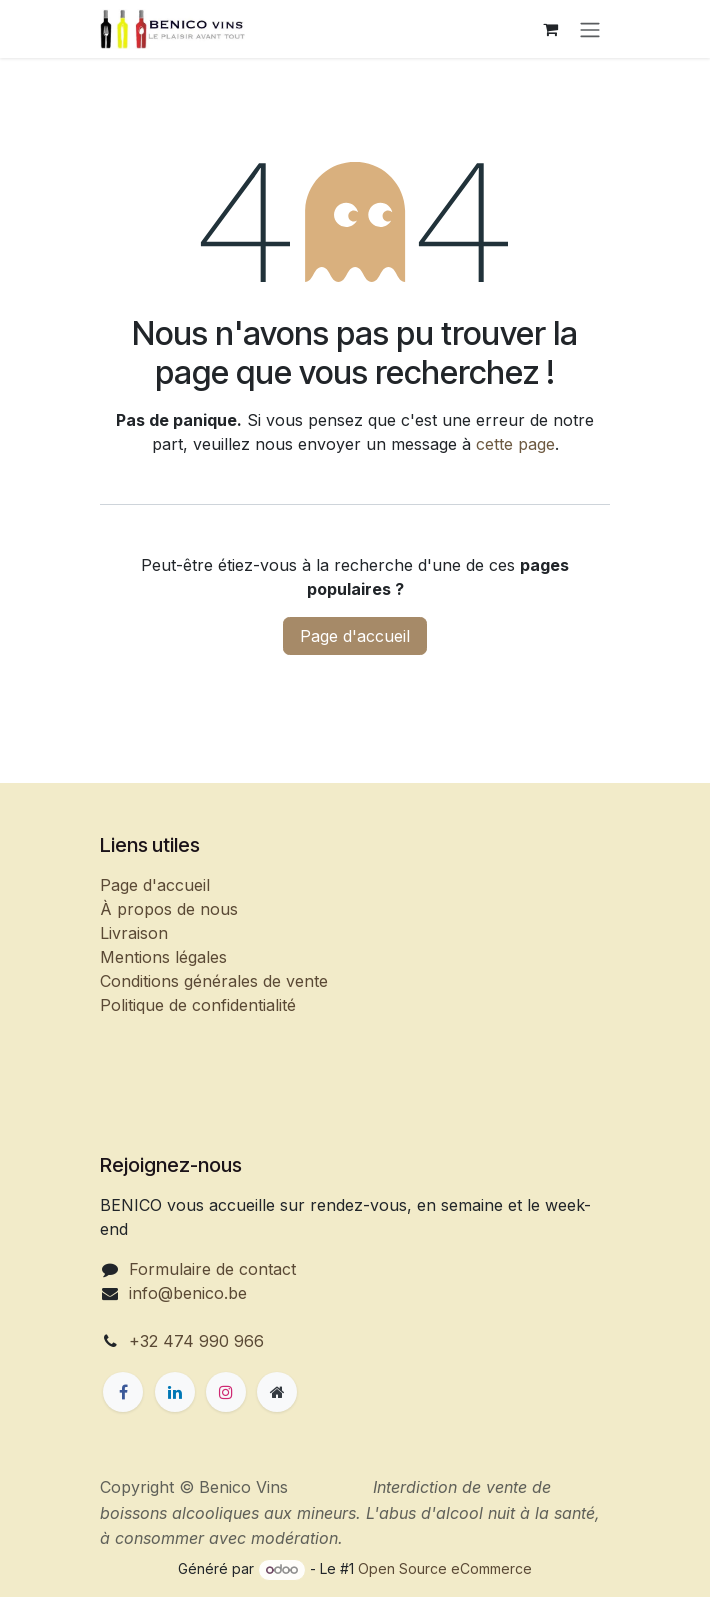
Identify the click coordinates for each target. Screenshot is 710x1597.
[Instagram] (226, 1392)
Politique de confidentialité (198, 1005)
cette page (515, 444)
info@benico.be (188, 1293)
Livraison (134, 933)
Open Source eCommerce (445, 1568)
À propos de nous (169, 909)
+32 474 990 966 (196, 1341)
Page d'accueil (355, 636)
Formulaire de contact (212, 1269)
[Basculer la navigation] (590, 29)
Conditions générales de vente (214, 981)
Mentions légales (163, 957)
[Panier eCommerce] (550, 29)
